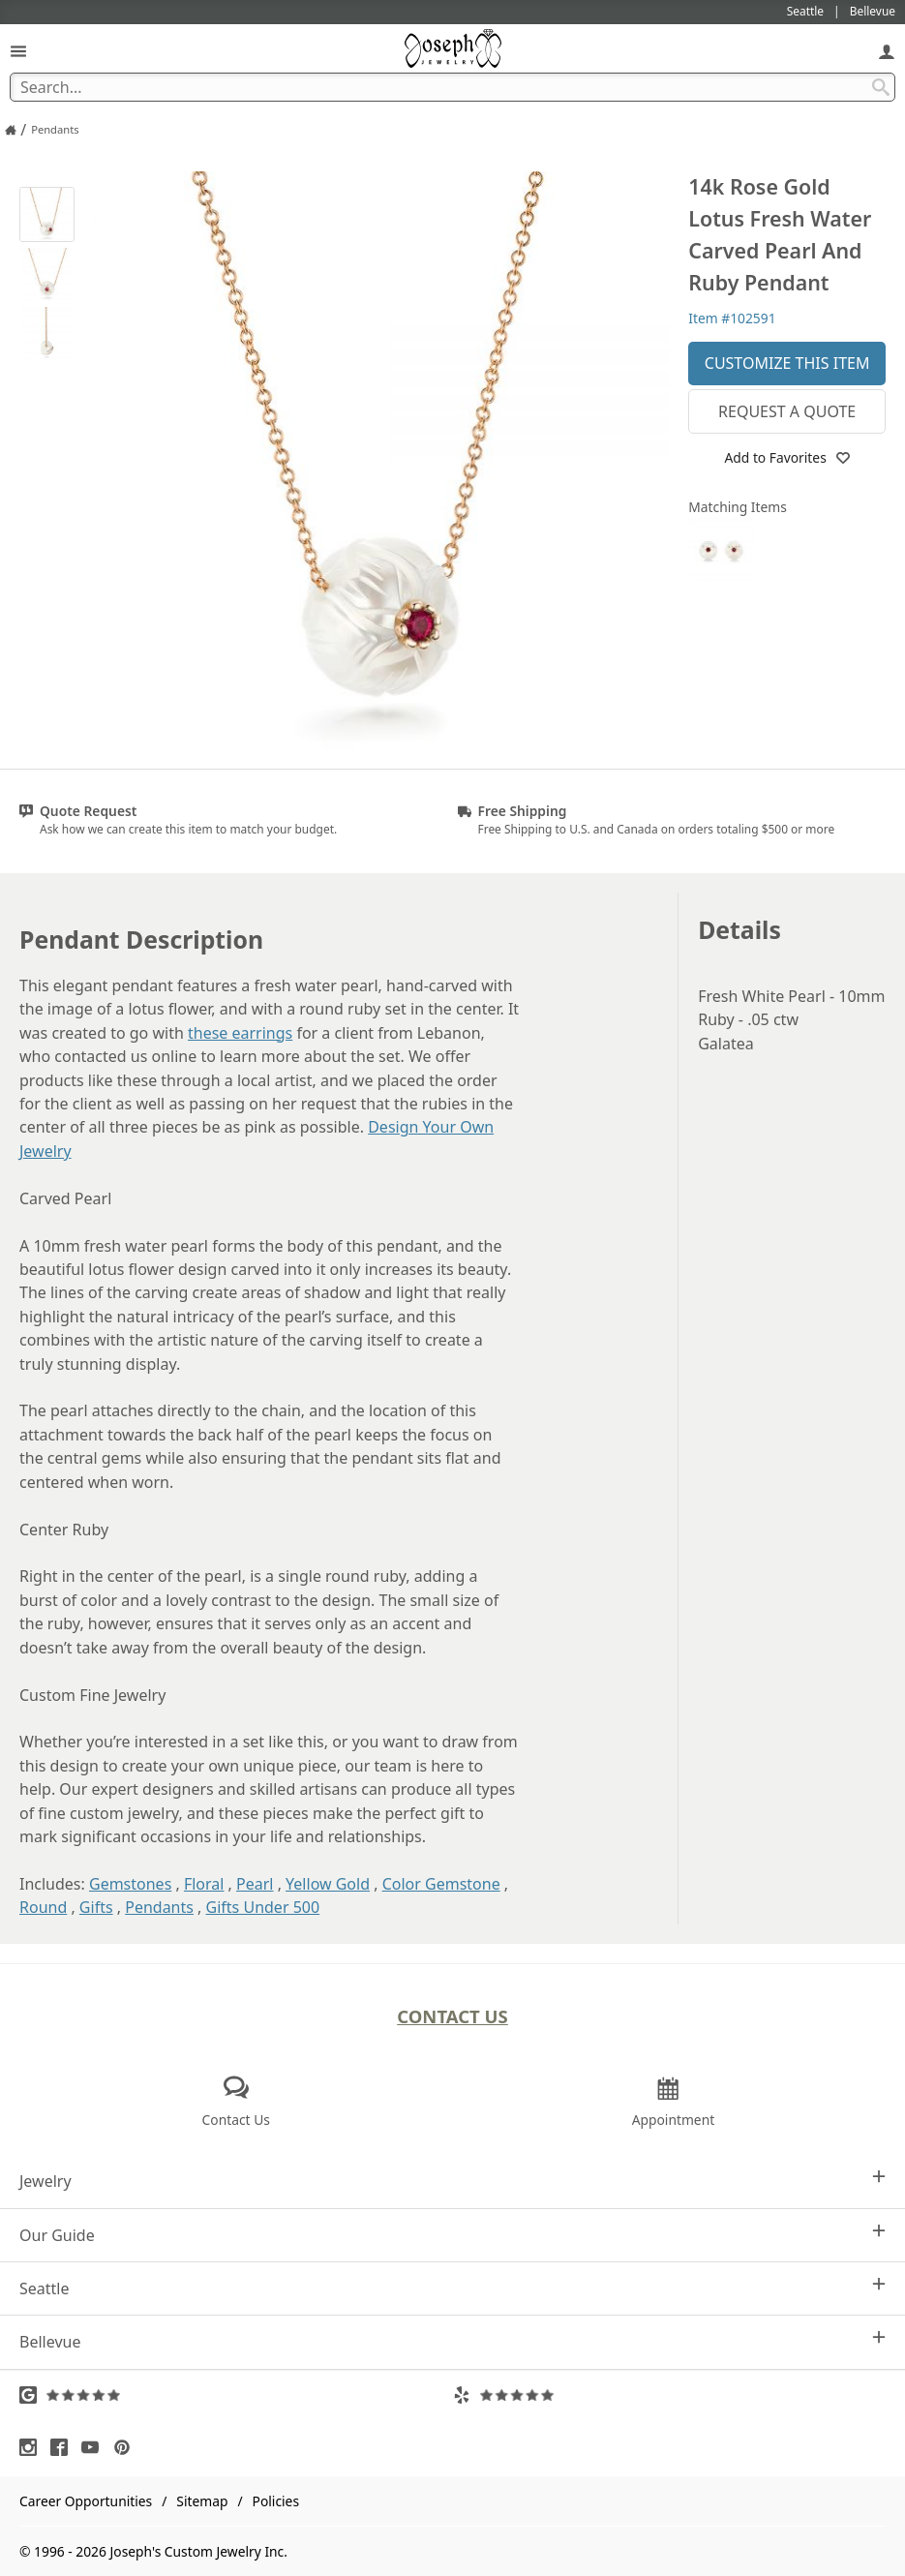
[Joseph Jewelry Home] (10, 130)
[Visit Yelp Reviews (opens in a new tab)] (670, 2395)
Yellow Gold (328, 1883)
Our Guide (452, 2235)
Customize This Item (787, 363)
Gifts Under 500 (263, 1907)
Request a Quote (787, 411)
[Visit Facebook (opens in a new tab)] (63, 2447)
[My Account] (886, 51)
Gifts (96, 1907)
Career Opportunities (85, 2501)
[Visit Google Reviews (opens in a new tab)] (236, 2395)
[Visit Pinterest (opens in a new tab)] (126, 2447)
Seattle (452, 2288)
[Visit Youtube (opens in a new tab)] (94, 2447)
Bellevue (452, 2341)
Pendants (159, 1907)
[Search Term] (452, 87)
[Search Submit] (880, 87)
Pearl (254, 1883)
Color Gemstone (441, 1883)
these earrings (240, 1033)
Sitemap (201, 2501)
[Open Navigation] (18, 51)
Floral (204, 1883)
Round (43, 1907)
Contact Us (452, 2016)
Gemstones (130, 1883)
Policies (276, 2501)
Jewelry (452, 2180)
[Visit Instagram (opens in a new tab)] (32, 2447)
